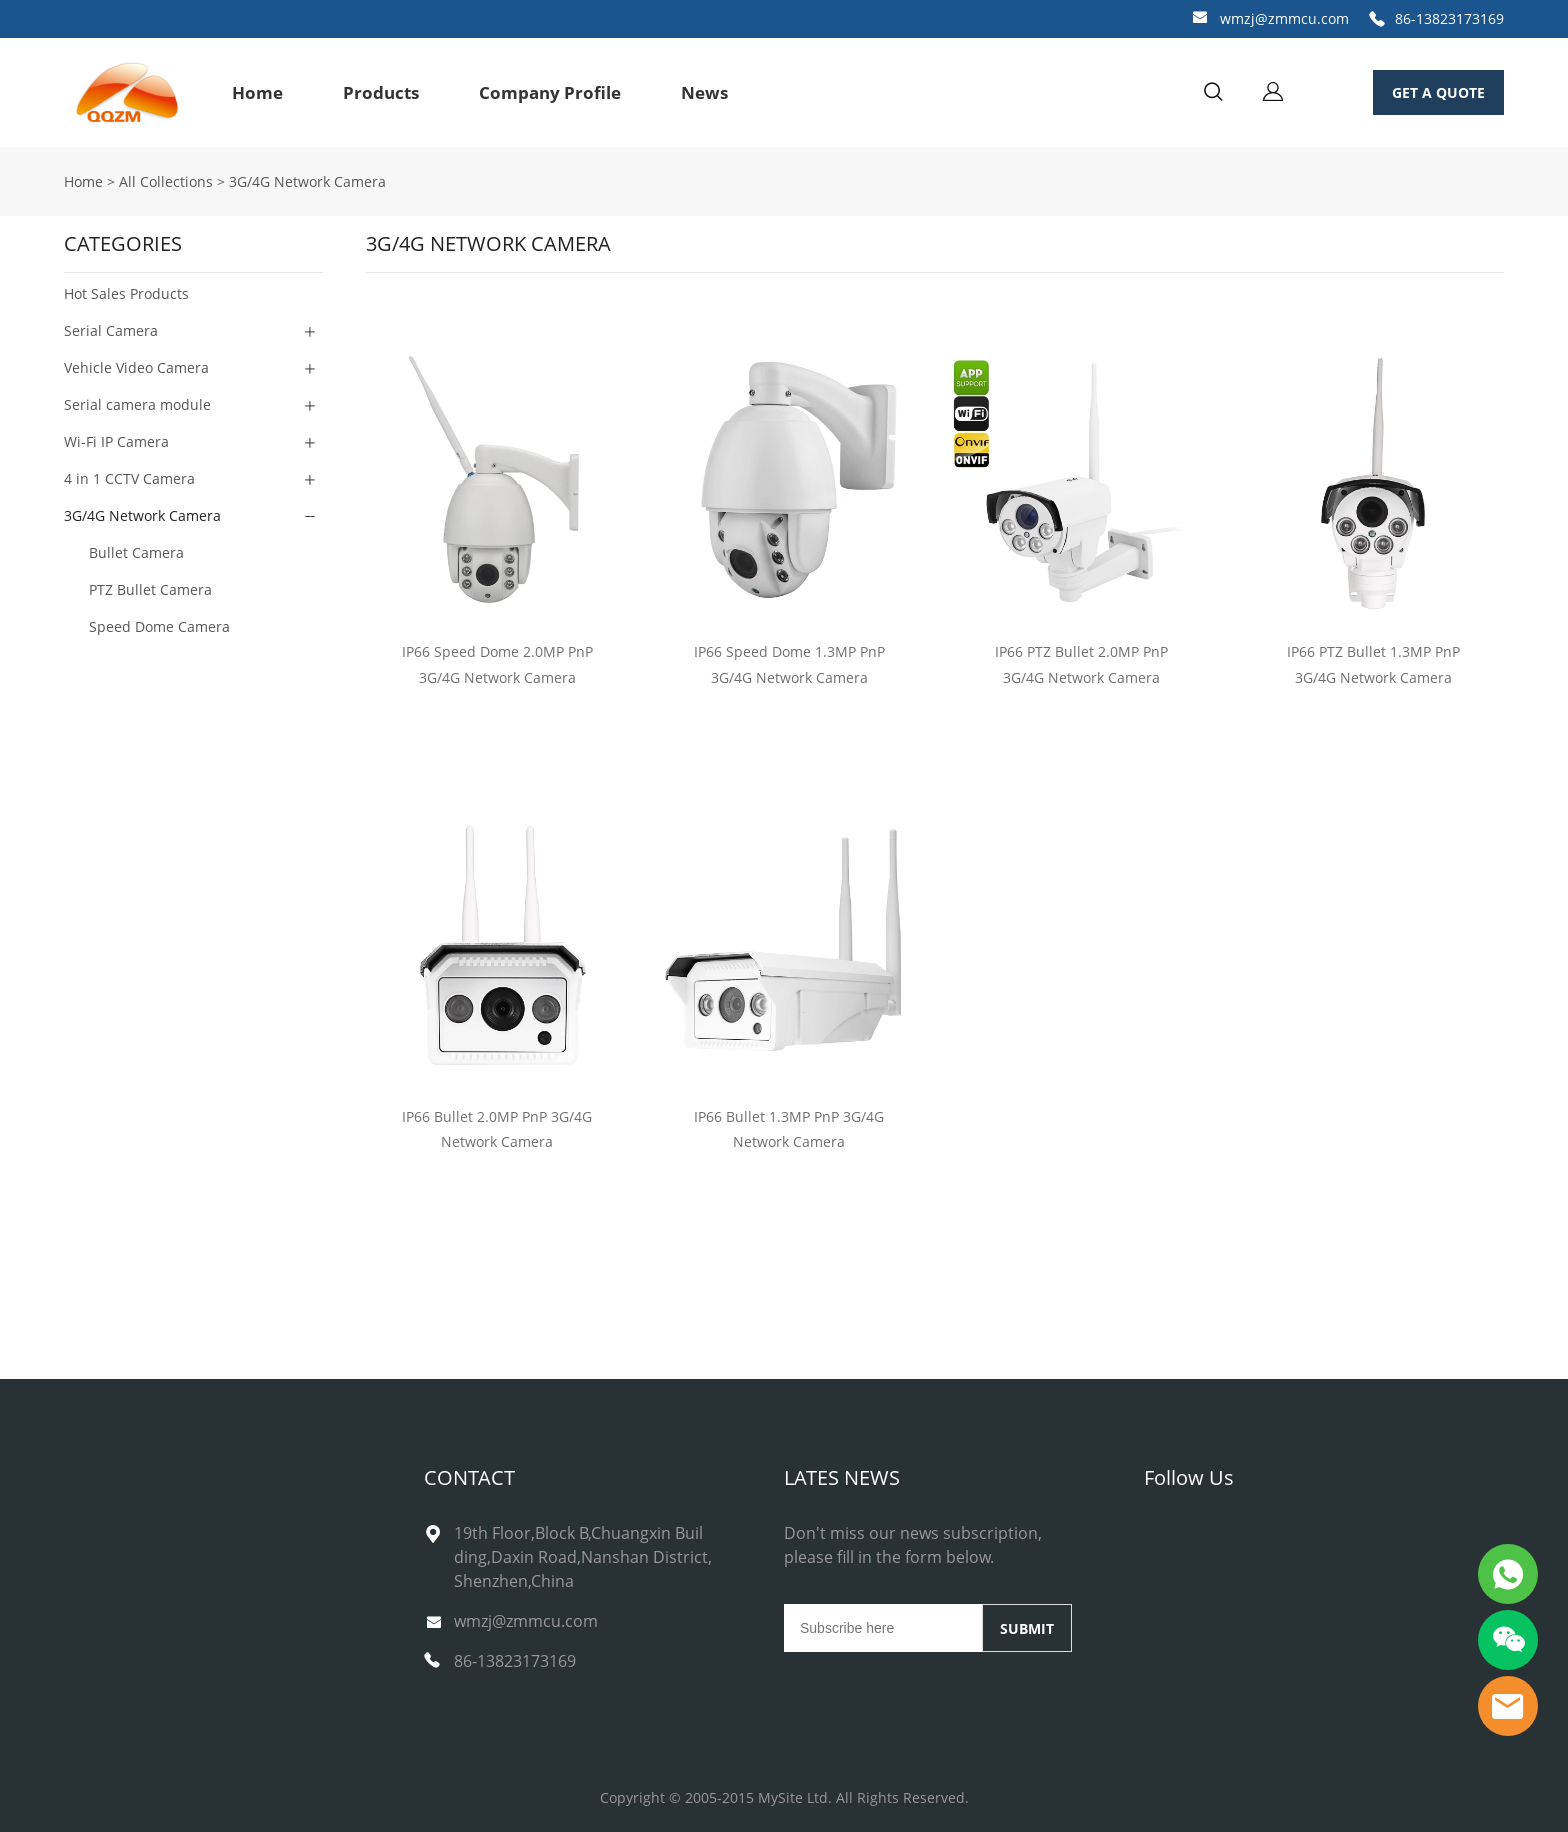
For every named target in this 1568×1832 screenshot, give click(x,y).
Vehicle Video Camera (136, 367)
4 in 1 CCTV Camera (129, 478)
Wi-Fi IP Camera (116, 441)
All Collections (166, 181)
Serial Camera (111, 330)
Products (381, 92)
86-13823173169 (1449, 18)
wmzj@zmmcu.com (1284, 18)
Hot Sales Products (126, 293)
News (704, 92)
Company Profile (550, 92)
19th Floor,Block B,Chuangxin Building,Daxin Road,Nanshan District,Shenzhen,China (583, 1557)
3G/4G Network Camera (307, 181)
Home (257, 92)
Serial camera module (137, 404)
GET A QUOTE (1438, 92)
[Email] (883, 1628)
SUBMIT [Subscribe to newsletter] (1027, 1628)
